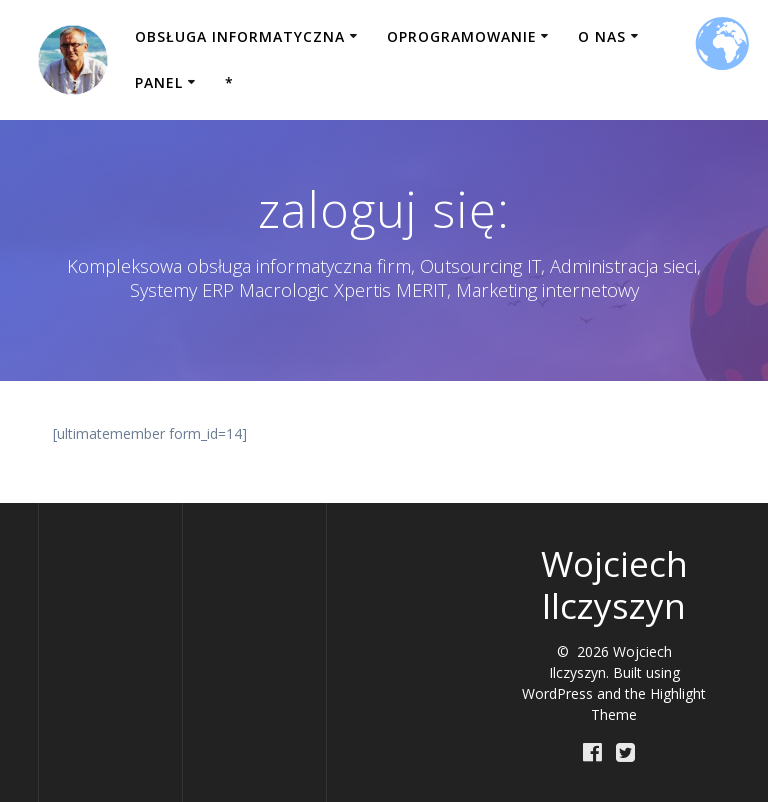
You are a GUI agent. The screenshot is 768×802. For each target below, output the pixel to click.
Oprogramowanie (462, 36)
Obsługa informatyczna (240, 36)
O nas (602, 36)
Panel (159, 82)
